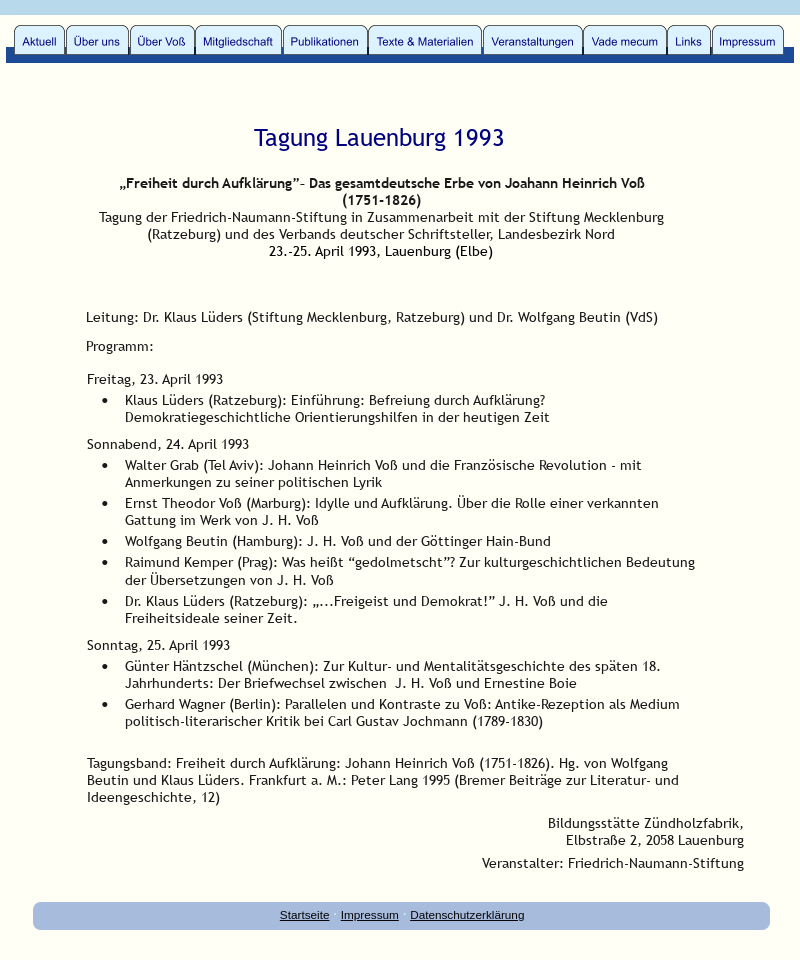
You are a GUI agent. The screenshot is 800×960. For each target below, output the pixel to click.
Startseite (305, 914)
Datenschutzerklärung (467, 914)
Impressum (370, 914)
